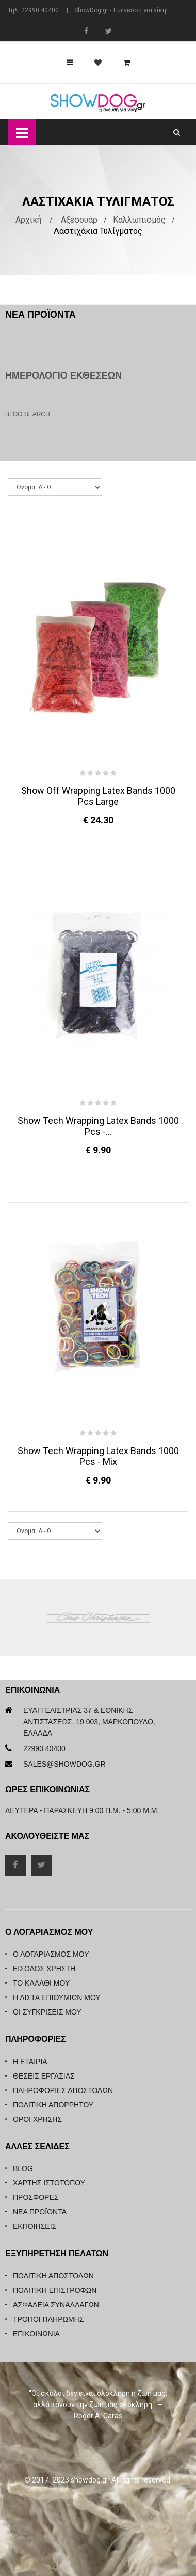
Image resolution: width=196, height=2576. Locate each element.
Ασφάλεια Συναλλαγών (56, 2305)
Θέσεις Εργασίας (44, 2076)
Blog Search (27, 414)
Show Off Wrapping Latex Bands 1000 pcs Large (98, 796)
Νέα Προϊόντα (40, 2212)
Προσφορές (35, 2197)
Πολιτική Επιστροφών (54, 2290)
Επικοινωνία (36, 2334)
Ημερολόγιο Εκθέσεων (63, 375)
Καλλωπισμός (139, 220)
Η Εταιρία (30, 2061)
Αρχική (28, 220)
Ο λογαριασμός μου (51, 1954)
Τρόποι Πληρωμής (48, 2319)
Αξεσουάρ (79, 220)
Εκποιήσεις (34, 2226)
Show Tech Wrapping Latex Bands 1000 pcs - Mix (98, 1456)
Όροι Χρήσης (37, 2119)
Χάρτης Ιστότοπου (49, 2183)
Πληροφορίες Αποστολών (63, 2090)
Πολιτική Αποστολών (53, 2276)
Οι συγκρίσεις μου (47, 2012)
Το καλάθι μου (41, 1983)
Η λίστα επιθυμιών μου (57, 1997)
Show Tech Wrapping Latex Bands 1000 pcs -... (98, 1126)
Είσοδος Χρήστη (44, 1968)
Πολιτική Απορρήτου (53, 2105)
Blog (23, 2168)
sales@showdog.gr (64, 1764)
